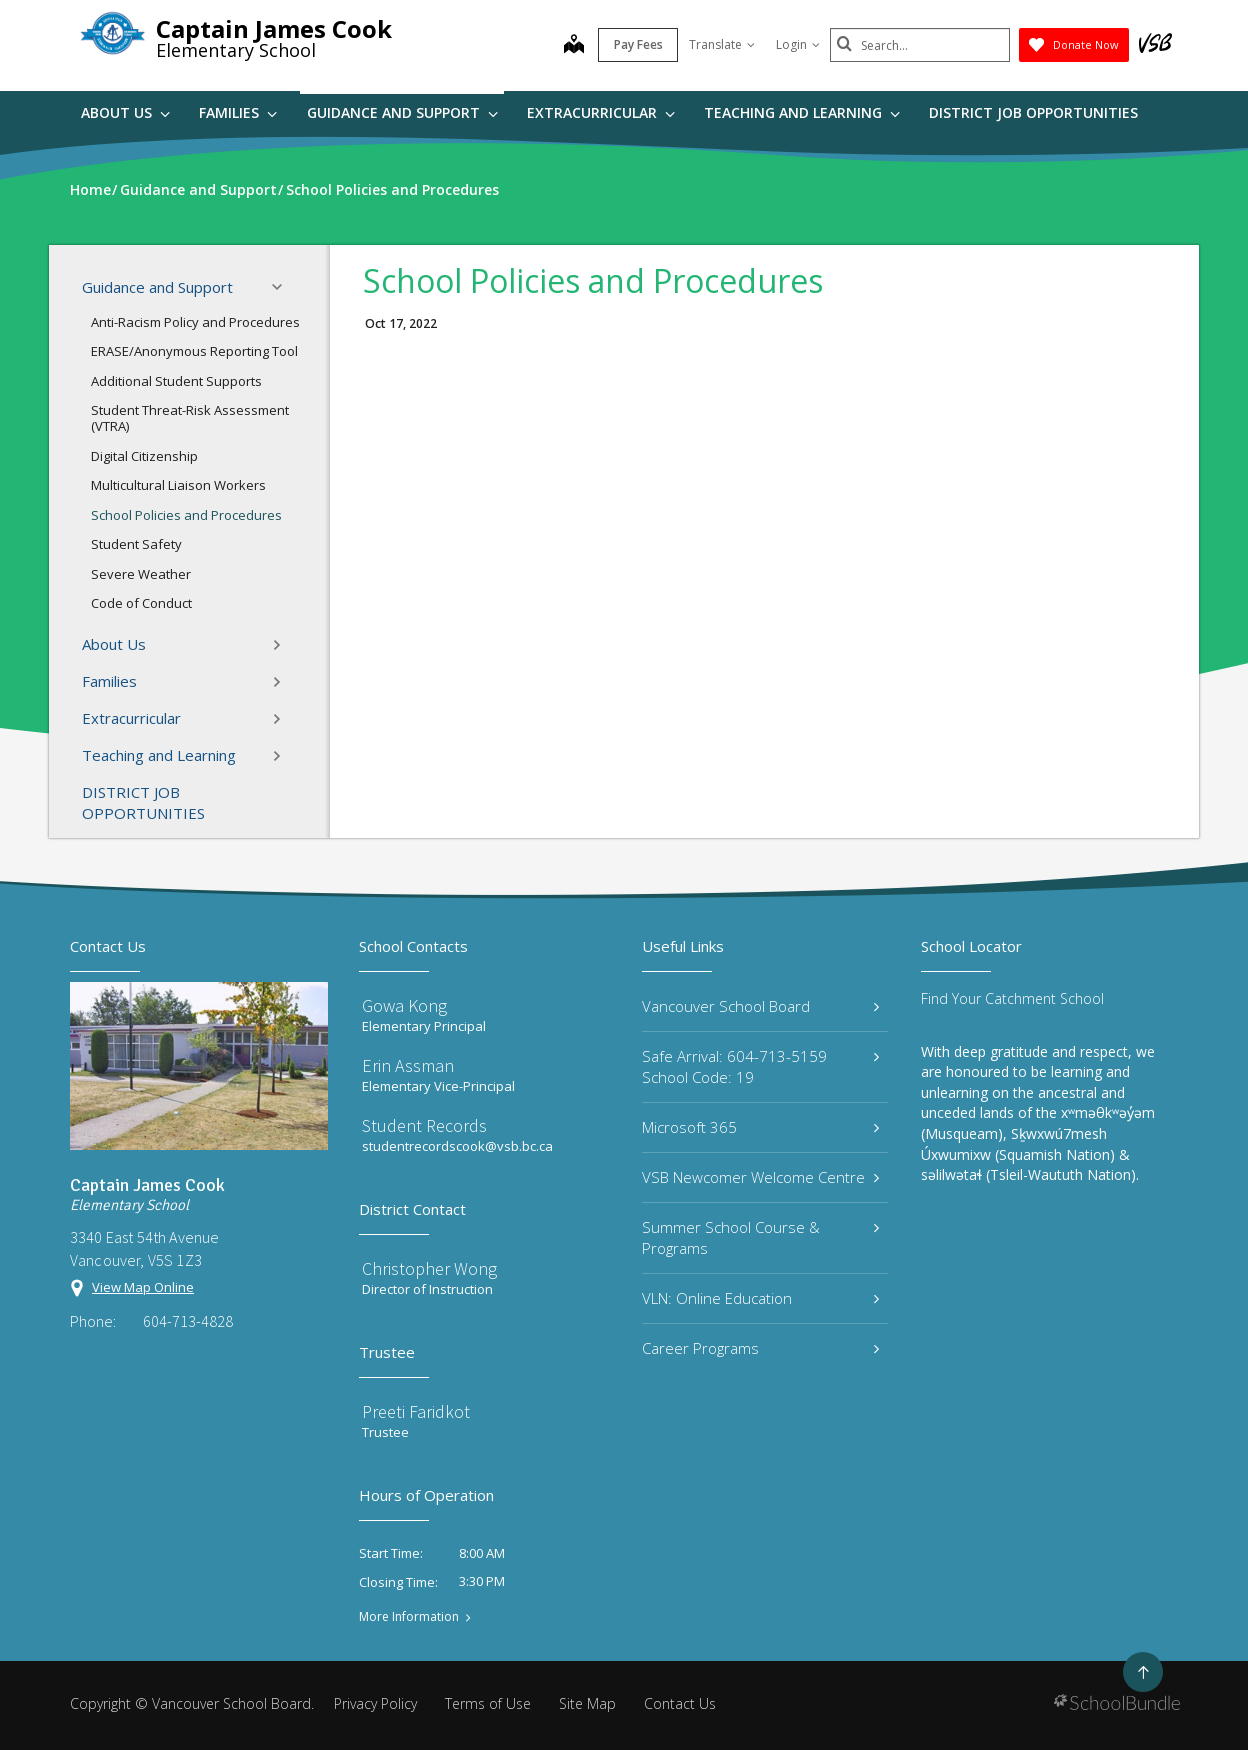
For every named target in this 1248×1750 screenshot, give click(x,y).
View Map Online (143, 1287)
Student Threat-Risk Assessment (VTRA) (190, 418)
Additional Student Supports (176, 381)
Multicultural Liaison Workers (178, 485)
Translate (722, 44)
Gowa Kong (404, 1005)
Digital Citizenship (144, 456)
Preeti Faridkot (416, 1411)
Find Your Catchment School (1012, 998)
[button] (283, 287)
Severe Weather (141, 574)
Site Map (587, 1703)
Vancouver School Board (760, 1006)
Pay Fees (638, 44)
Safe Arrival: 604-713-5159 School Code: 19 (760, 1066)
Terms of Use (488, 1703)
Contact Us (680, 1703)
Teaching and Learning (802, 112)
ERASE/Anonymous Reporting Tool (194, 351)
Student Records (424, 1125)
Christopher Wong (429, 1268)
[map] (574, 46)
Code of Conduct (141, 603)
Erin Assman (408, 1065)
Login (798, 44)
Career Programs (760, 1348)
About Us (125, 112)
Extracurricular (601, 112)
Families (238, 112)
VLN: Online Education (760, 1298)
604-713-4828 (188, 1321)
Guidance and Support (402, 112)
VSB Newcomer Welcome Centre (760, 1177)
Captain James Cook (274, 28)
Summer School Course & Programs (760, 1237)
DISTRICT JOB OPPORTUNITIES (1033, 112)
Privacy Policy (375, 1703)
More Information (409, 1617)
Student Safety (136, 544)
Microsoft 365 (760, 1127)
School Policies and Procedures (186, 515)
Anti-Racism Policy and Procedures (195, 322)
